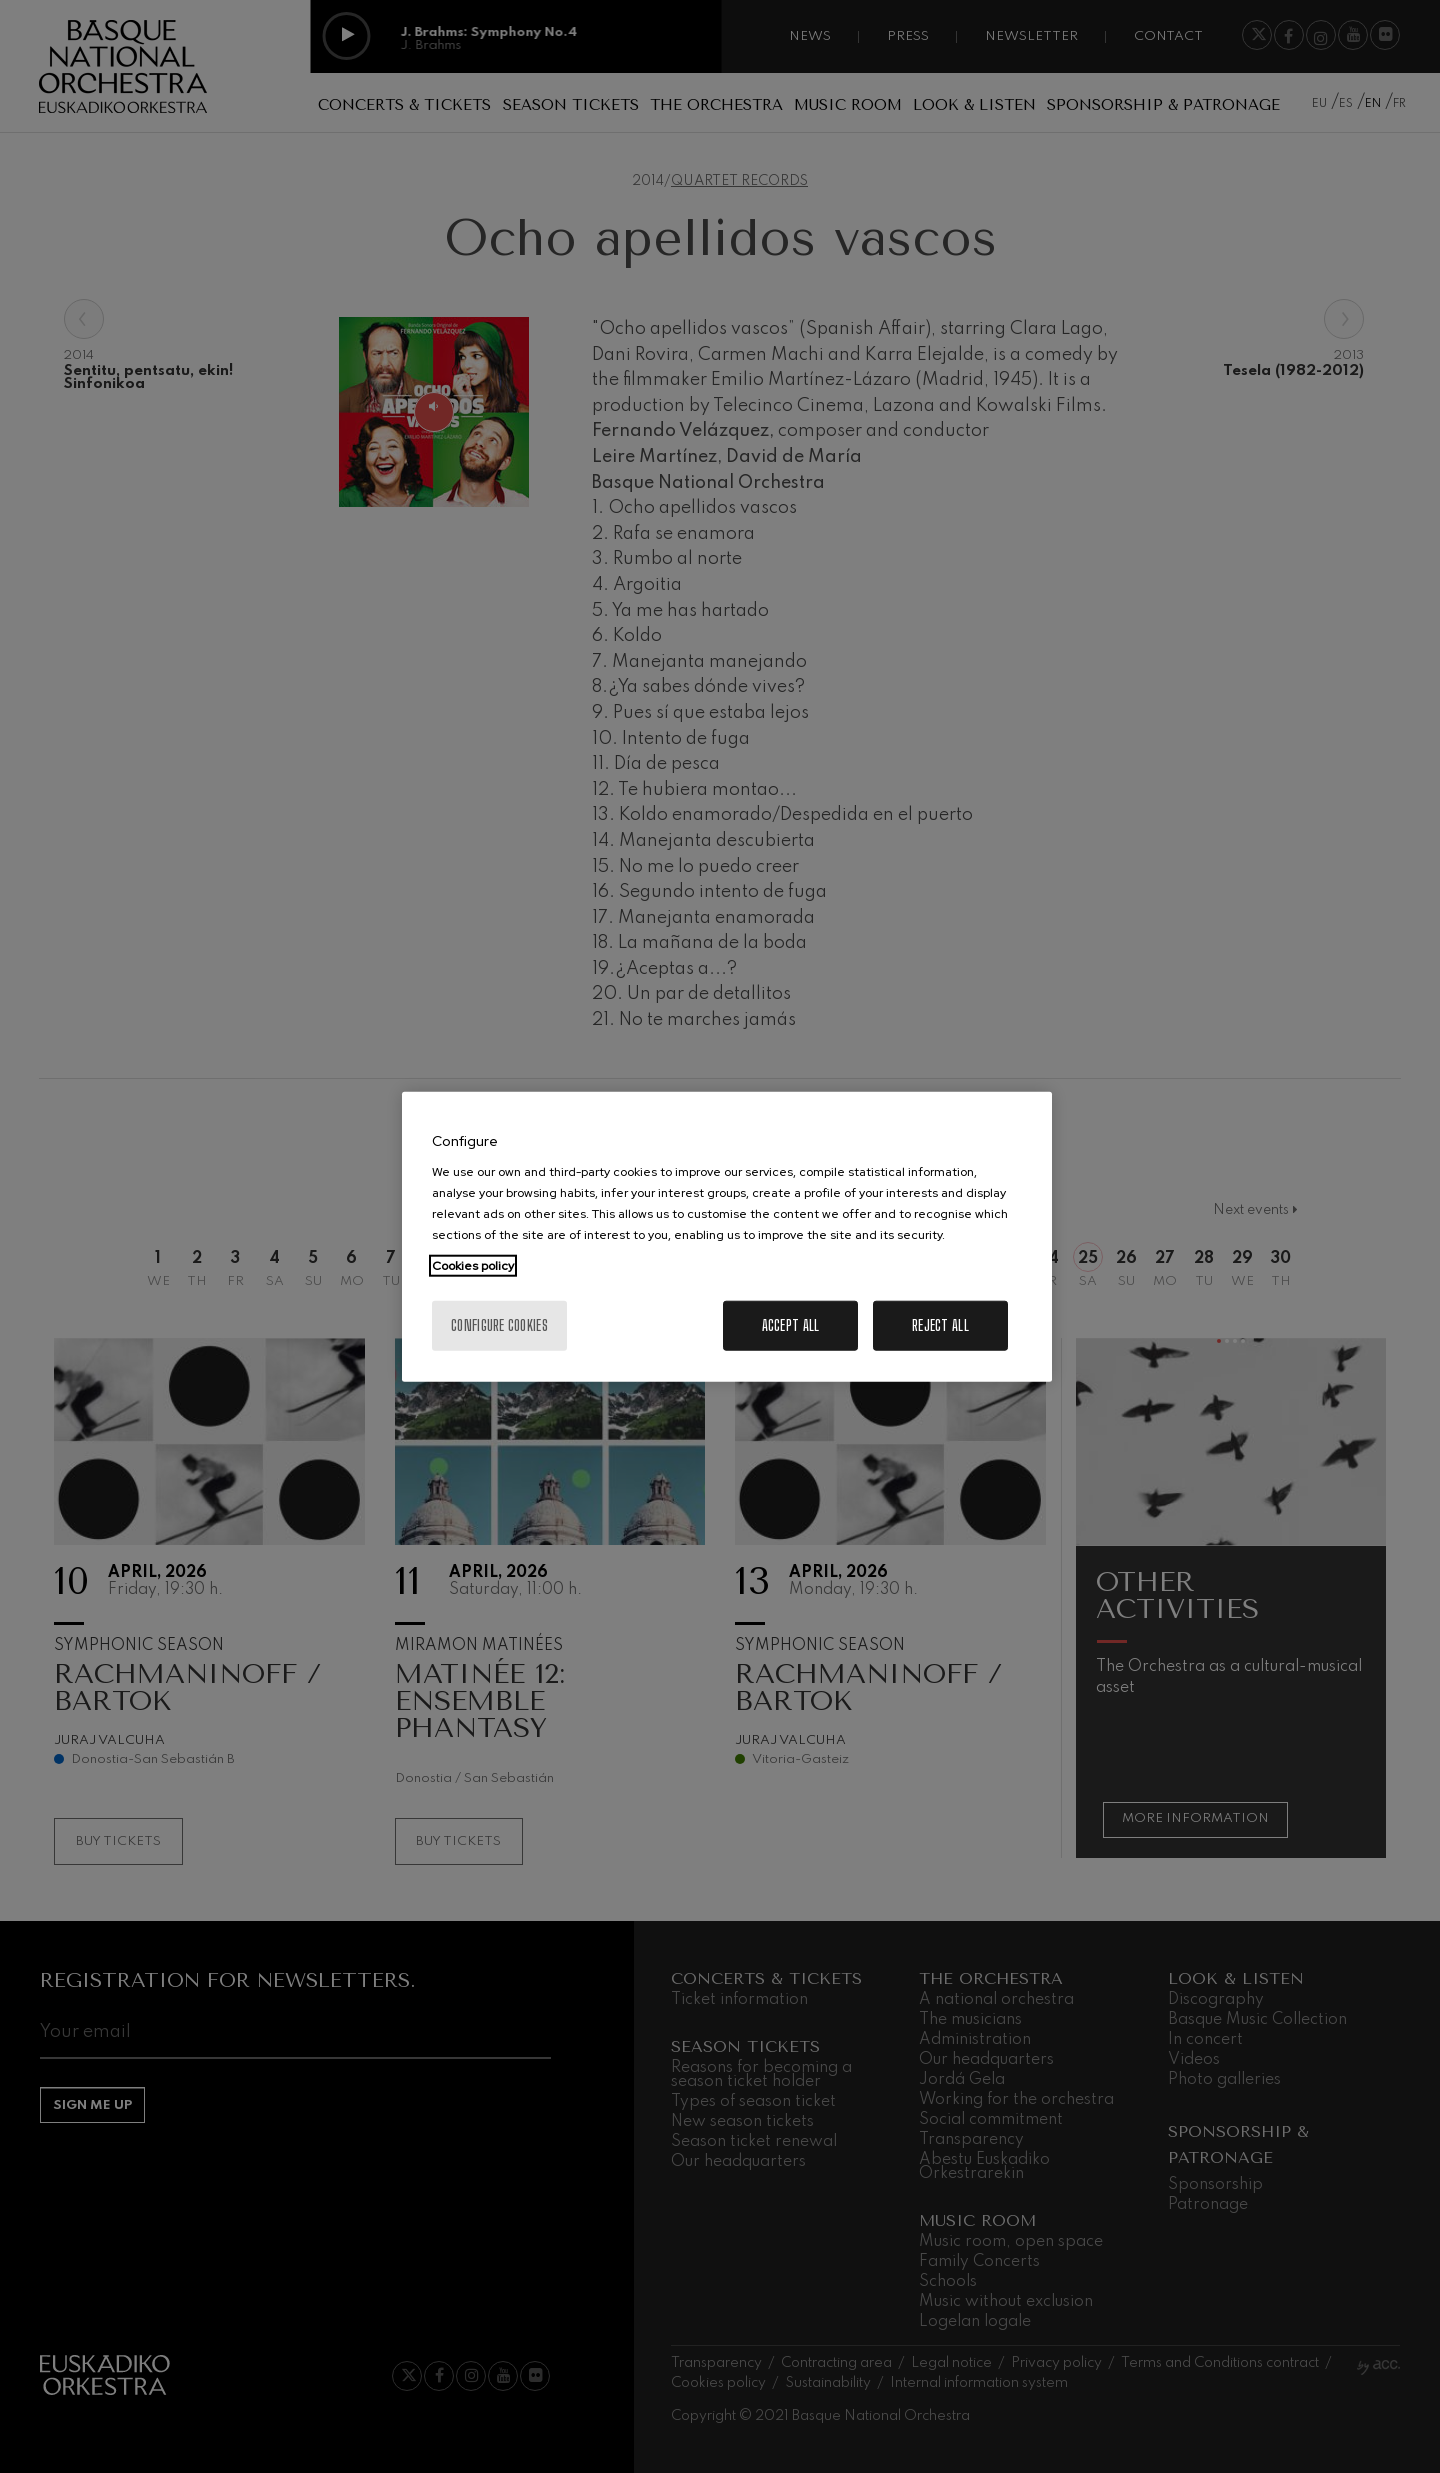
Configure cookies (499, 1325)
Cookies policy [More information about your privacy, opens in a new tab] (473, 1266)
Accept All (791, 1325)
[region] (727, 1236)
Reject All (940, 1325)
